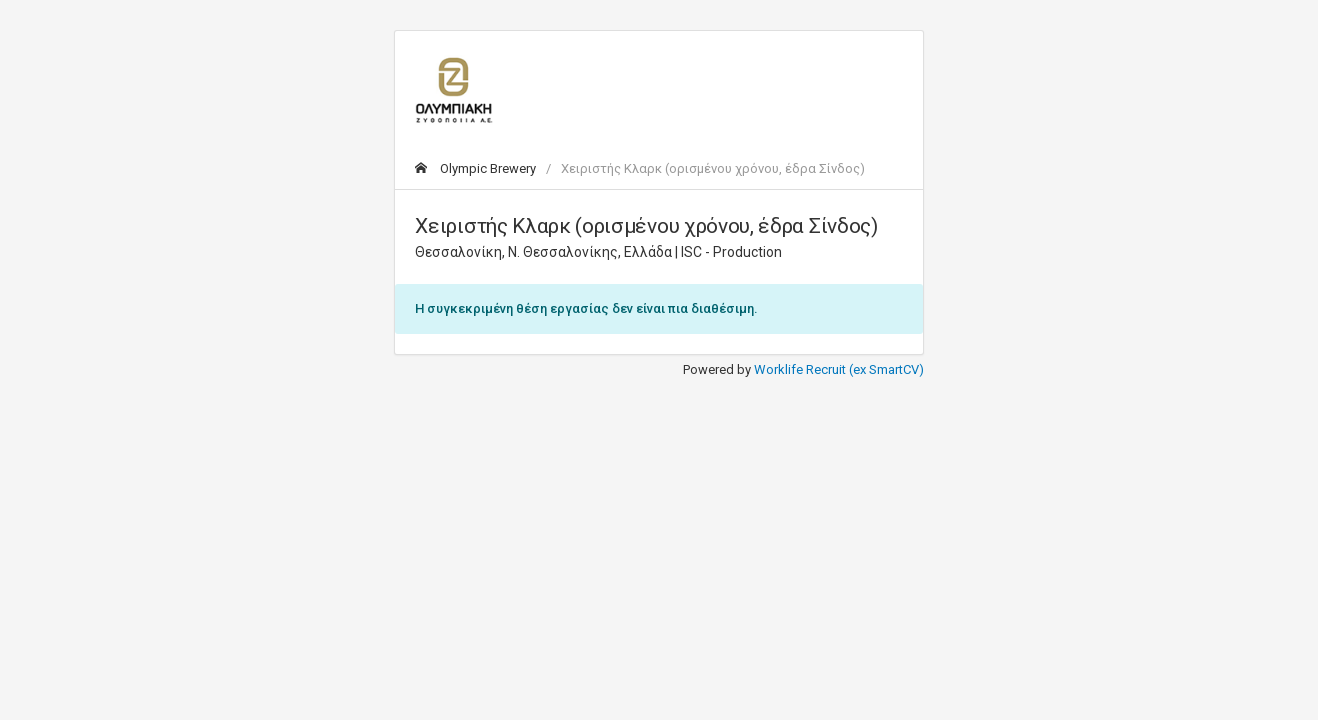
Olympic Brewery (475, 168)
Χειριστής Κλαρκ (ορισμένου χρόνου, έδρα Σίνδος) (713, 168)
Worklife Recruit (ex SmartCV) (839, 369)
